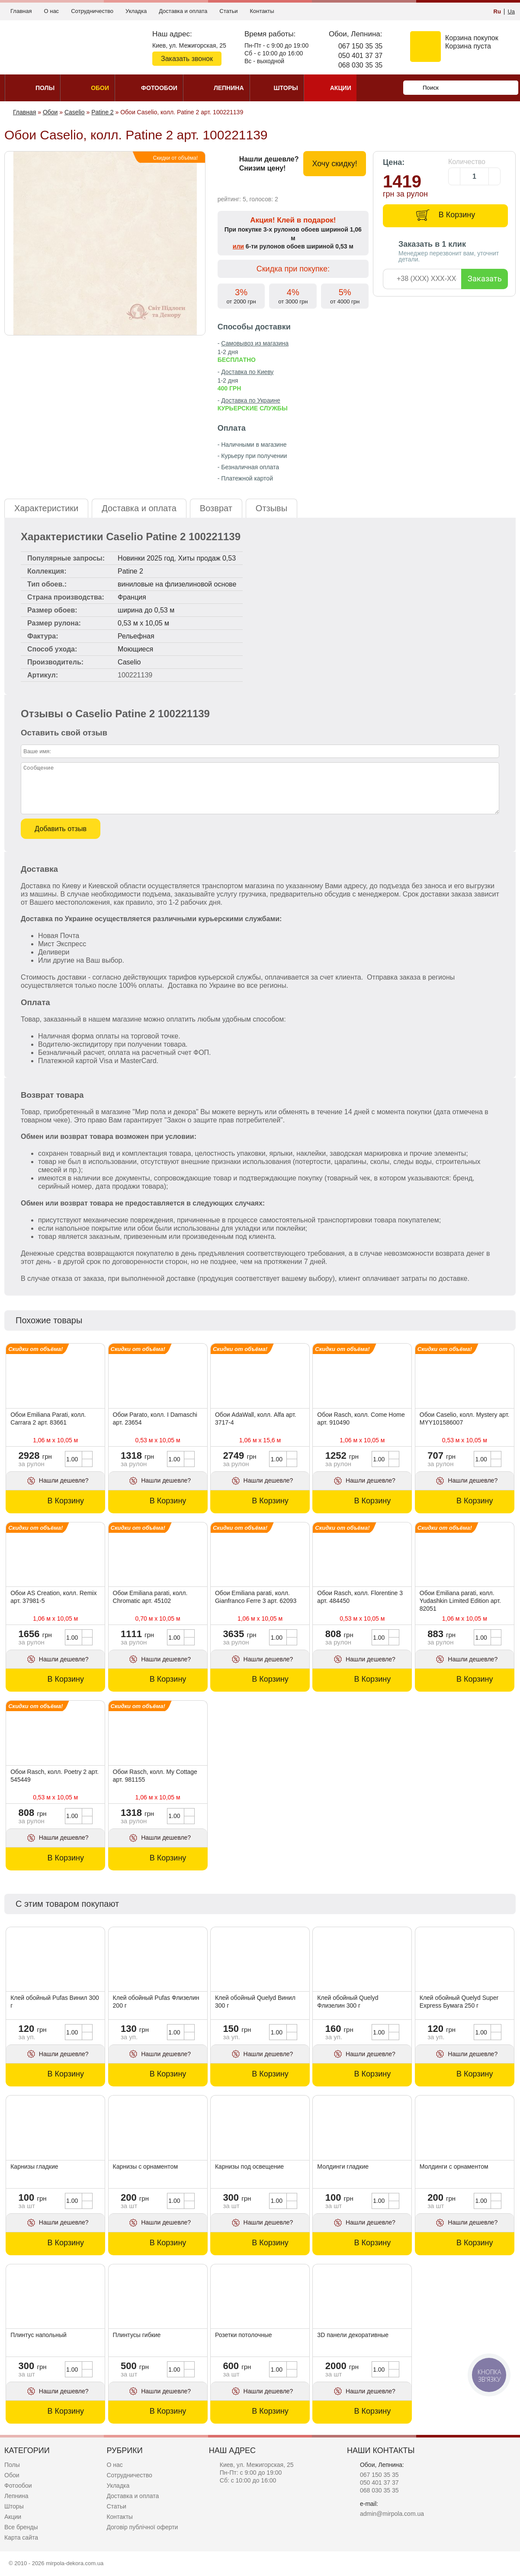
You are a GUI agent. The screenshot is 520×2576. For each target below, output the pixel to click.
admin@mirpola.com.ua (392, 2513)
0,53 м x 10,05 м (143, 623)
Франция (132, 597)
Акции (12, 2516)
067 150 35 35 (360, 46)
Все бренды (21, 2527)
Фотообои (18, 2485)
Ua (511, 11)
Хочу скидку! (334, 163)
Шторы (14, 2506)
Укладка (136, 11)
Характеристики (46, 508)
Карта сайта (21, 2537)
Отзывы (271, 508)
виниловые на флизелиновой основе (177, 584)
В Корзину (457, 214)
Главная (21, 11)
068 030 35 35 (360, 65)
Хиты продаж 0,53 (207, 558)
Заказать (485, 278)
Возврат (216, 508)
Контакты (262, 11)
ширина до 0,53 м (146, 610)
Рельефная (136, 636)
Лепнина (16, 2495)
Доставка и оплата (183, 11)
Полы (12, 2464)
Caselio (129, 662)
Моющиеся (135, 649)
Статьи (228, 11)
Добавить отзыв (61, 828)
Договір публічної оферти (142, 2527)
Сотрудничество (92, 11)
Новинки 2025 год (146, 558)
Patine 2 (130, 571)
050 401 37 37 (360, 55)
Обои (11, 2475)
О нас (51, 11)
